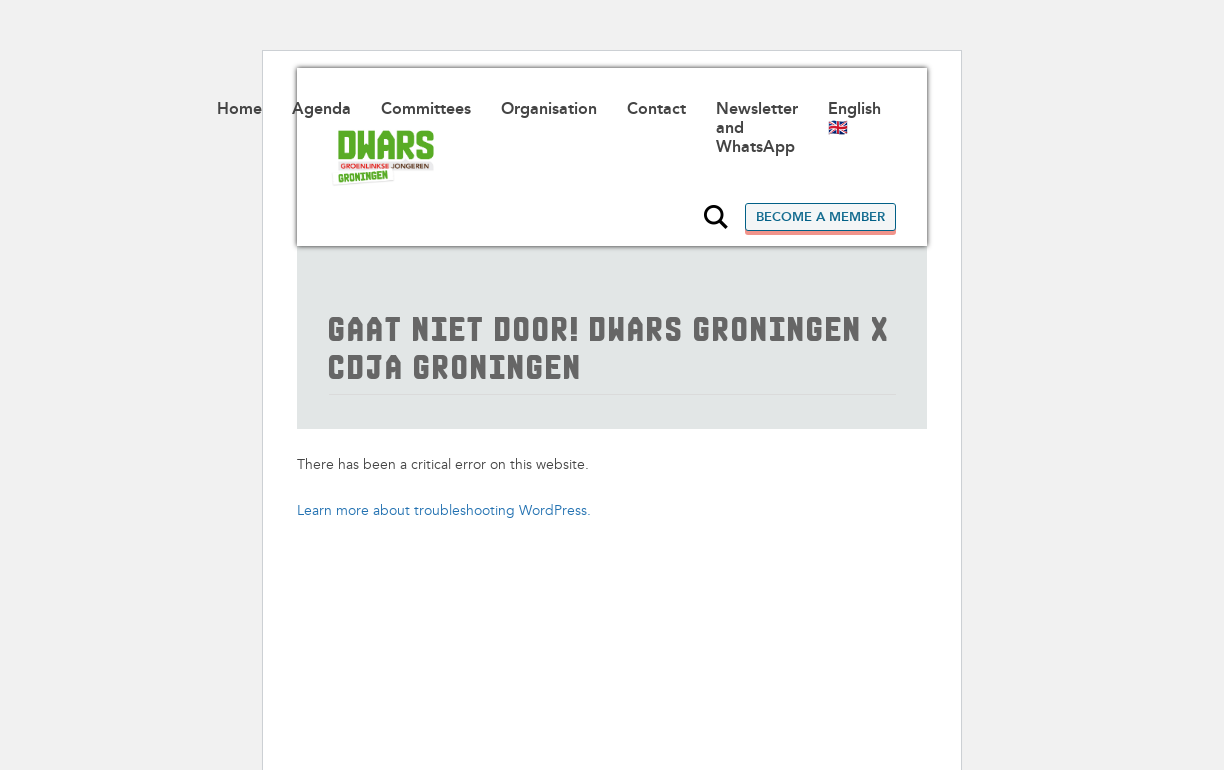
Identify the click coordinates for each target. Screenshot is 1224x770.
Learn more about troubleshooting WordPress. (444, 510)
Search (716, 217)
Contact (656, 108)
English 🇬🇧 (854, 118)
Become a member (820, 216)
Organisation (549, 108)
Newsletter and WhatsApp (757, 127)
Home (239, 108)
